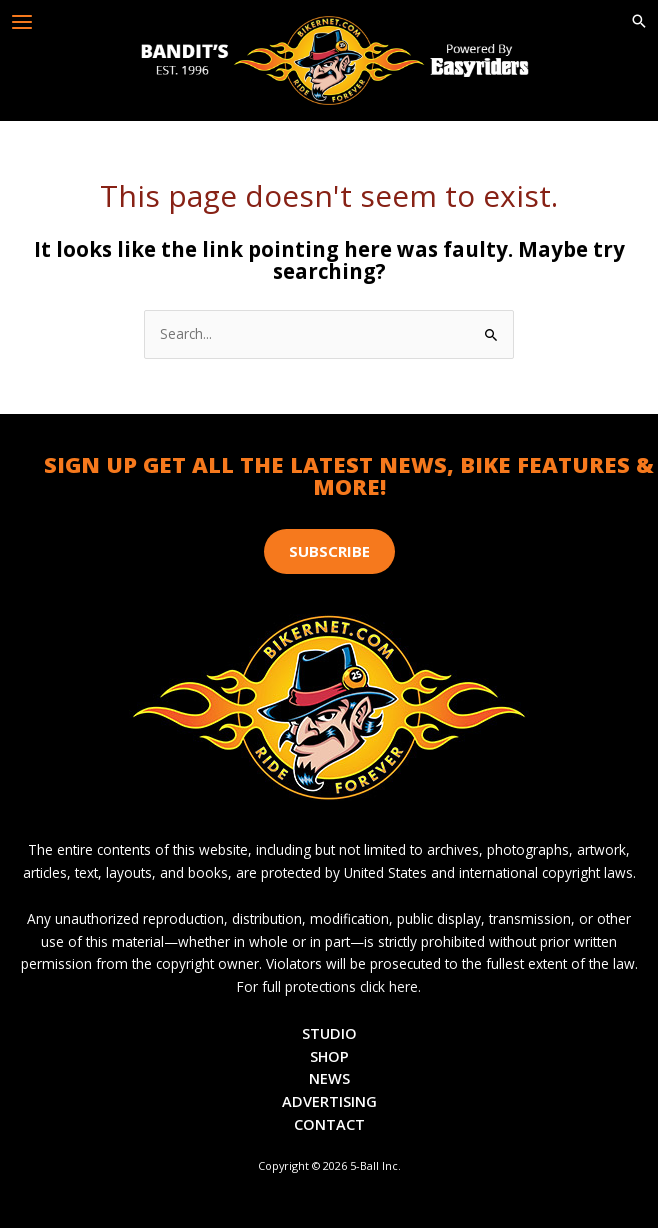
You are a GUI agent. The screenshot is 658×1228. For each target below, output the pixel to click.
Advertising (329, 1101)
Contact (329, 1124)
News (329, 1078)
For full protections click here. (329, 986)
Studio (329, 1033)
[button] (639, 22)
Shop (329, 1056)
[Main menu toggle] (22, 22)
